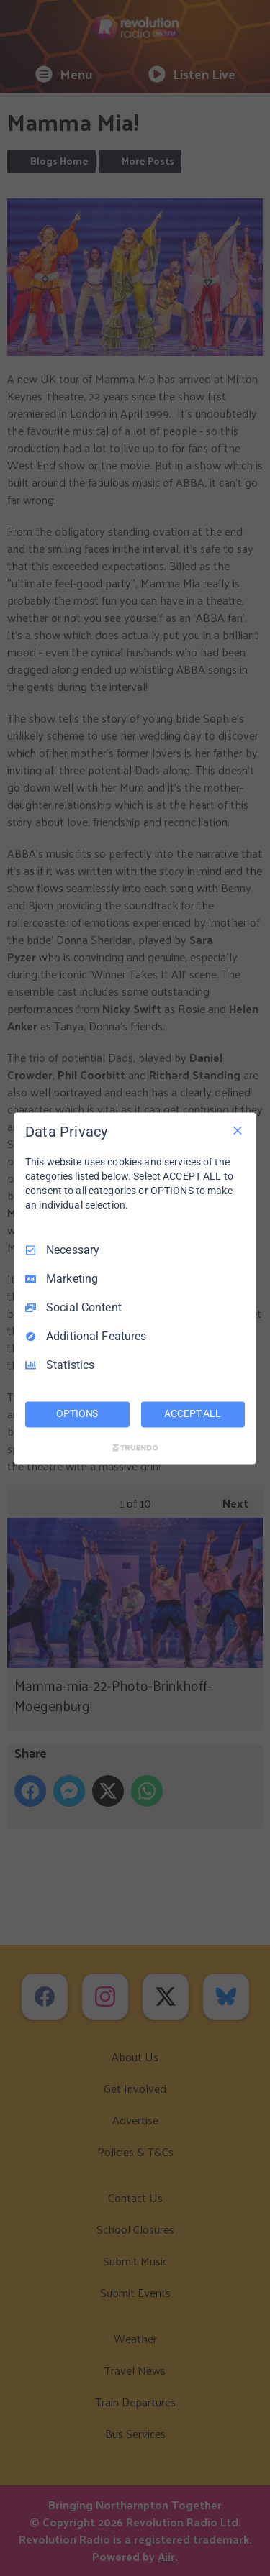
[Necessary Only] (238, 1130)
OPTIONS (77, 1413)
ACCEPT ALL (192, 1413)
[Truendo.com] (135, 1447)
